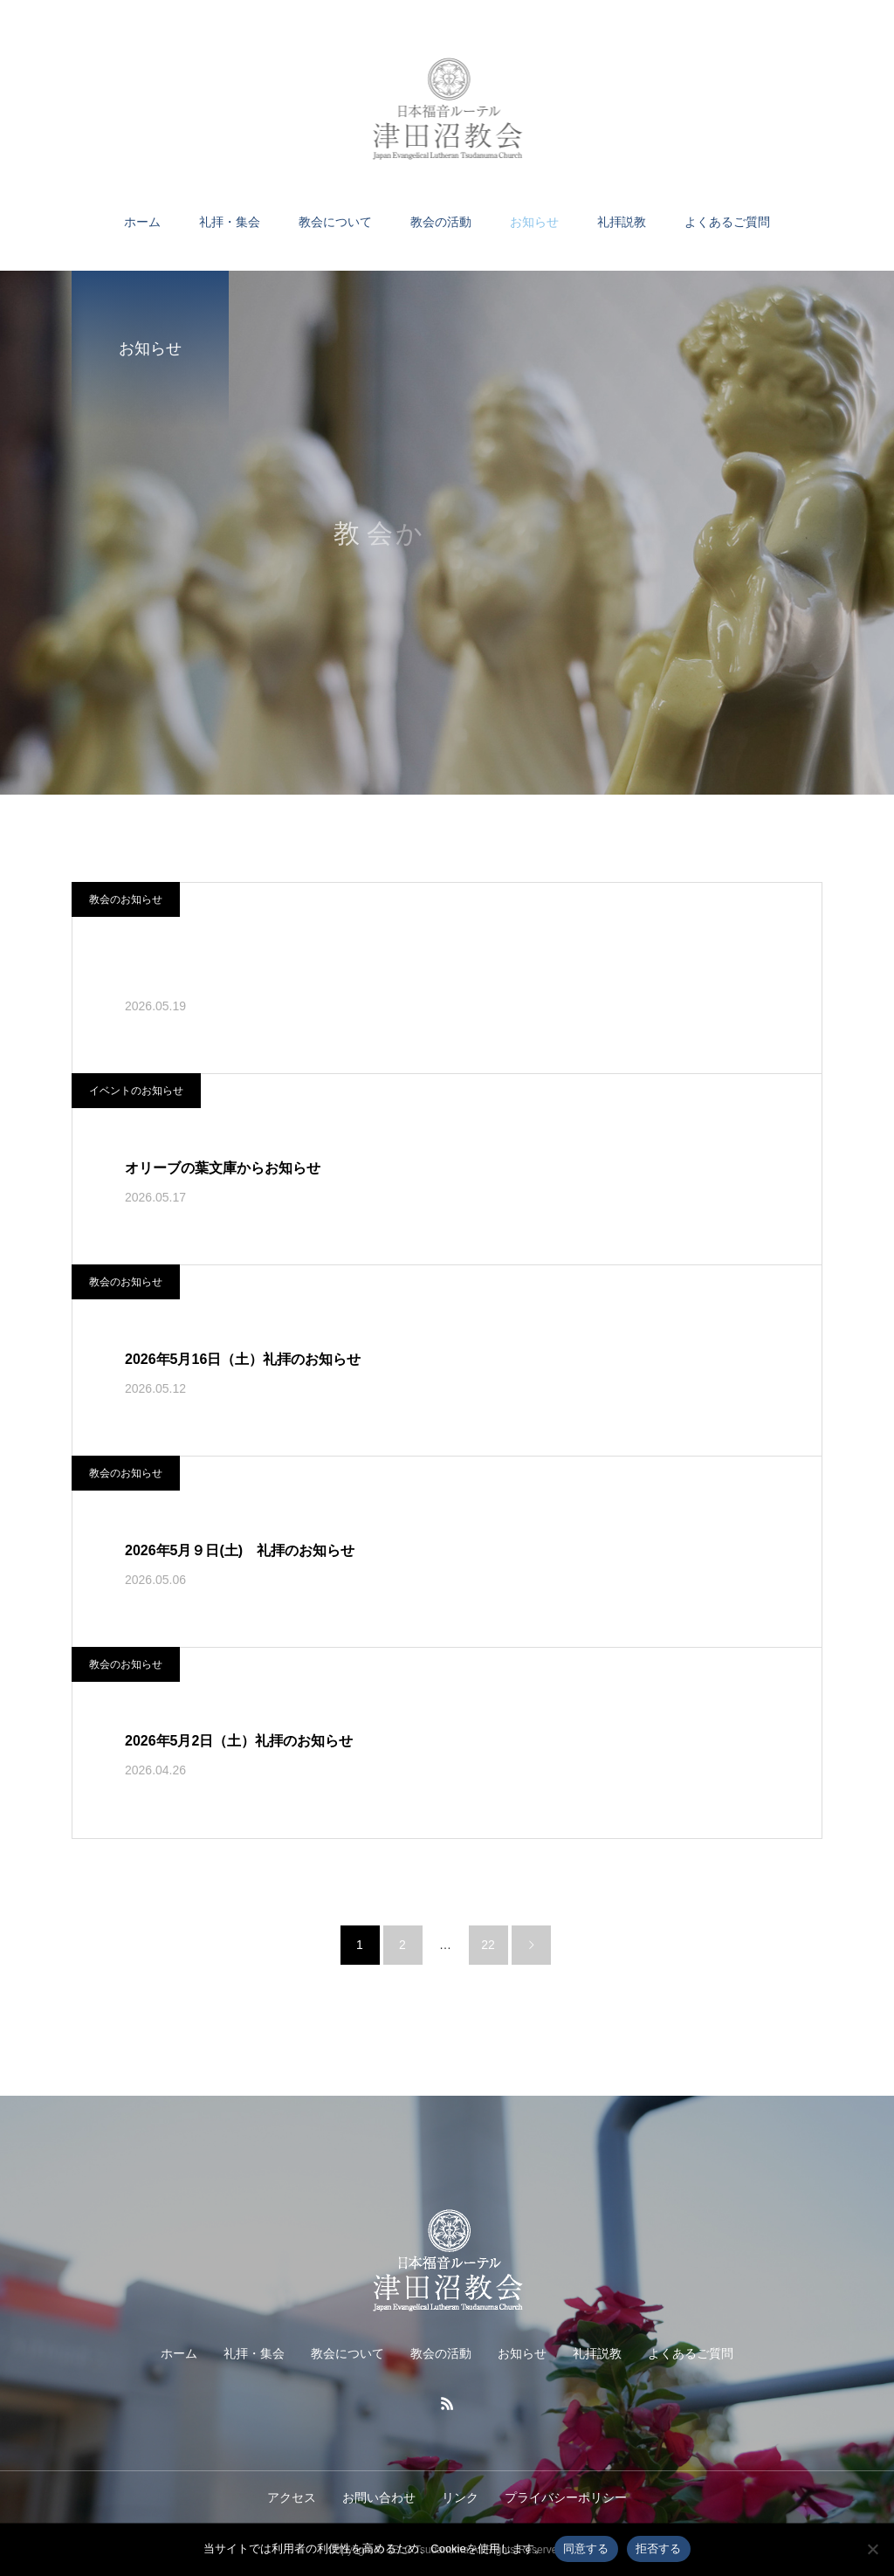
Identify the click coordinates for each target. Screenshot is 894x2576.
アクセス (291, 2497)
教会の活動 (440, 222)
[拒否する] (872, 2549)
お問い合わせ (379, 2497)
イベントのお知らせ (136, 1091)
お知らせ (534, 222)
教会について (335, 222)
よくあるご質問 (727, 222)
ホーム (142, 222)
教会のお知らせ (125, 899)
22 (488, 1945)
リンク (460, 2497)
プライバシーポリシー (566, 2497)
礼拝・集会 (229, 222)
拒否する (659, 2548)
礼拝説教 (621, 222)
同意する (586, 2548)
